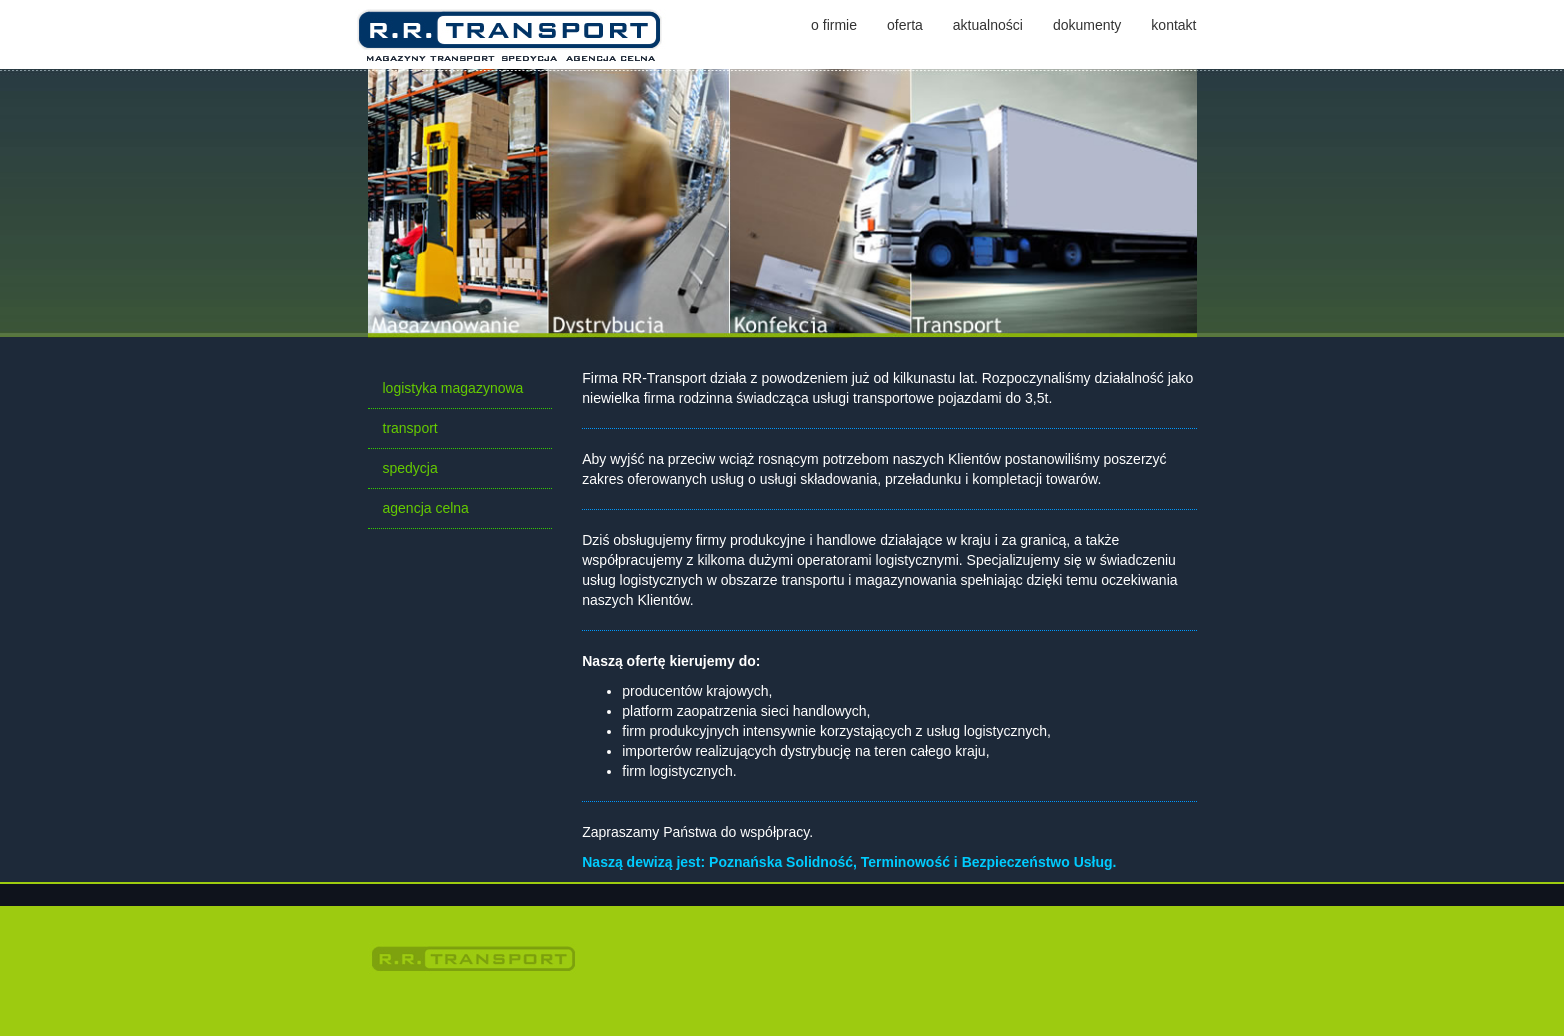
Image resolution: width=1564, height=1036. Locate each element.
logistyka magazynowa (453, 388)
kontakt (1173, 25)
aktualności (988, 25)
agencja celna (426, 508)
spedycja (410, 468)
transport (410, 428)
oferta (905, 25)
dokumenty (1087, 25)
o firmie (834, 25)
